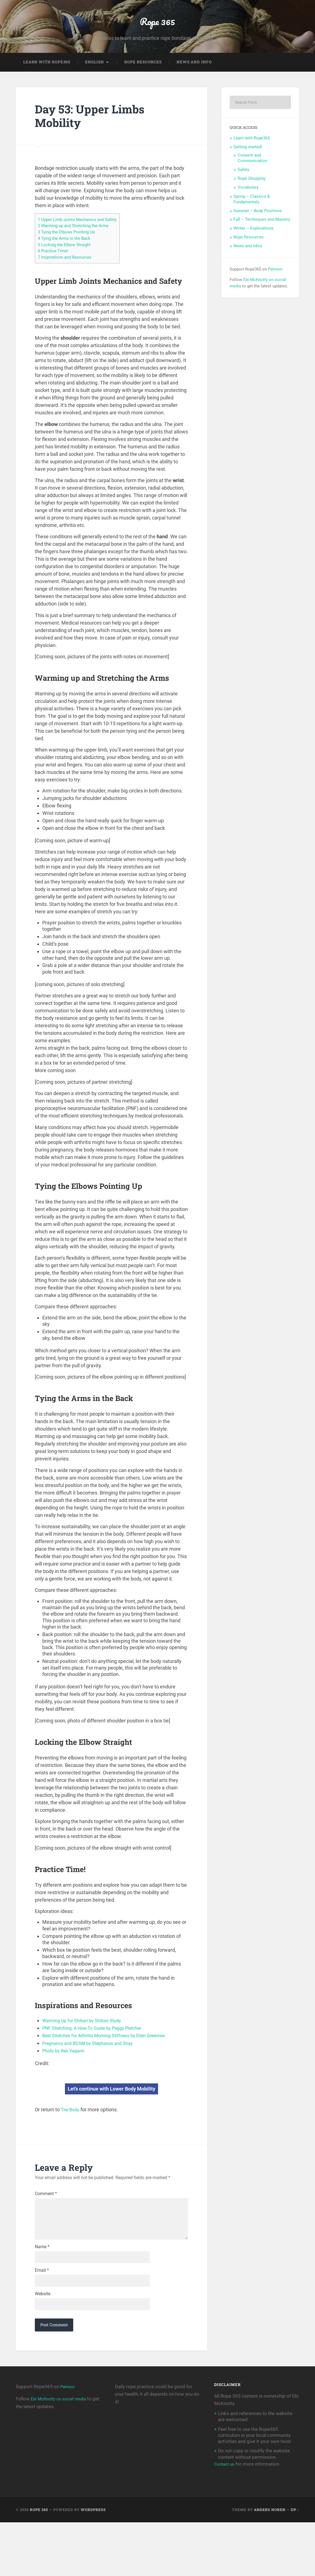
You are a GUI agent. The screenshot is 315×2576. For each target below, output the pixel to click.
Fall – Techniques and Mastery (261, 236)
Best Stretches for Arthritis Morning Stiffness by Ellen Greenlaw (111, 2051)
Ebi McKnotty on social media (62, 2452)
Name (42, 2290)
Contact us (225, 2517)
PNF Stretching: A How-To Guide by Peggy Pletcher (98, 2044)
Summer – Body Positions (257, 227)
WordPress (93, 2563)
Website (42, 2344)
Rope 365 (157, 29)
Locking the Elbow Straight (68, 261)
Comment (46, 2209)
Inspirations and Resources (68, 273)
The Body (71, 2125)
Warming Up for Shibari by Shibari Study (85, 2036)
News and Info (194, 79)
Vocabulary (248, 204)
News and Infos (247, 263)
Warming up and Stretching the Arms (78, 242)
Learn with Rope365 (46, 79)
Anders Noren (269, 2563)
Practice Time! (55, 267)
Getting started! (247, 163)
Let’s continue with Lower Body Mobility (111, 2104)
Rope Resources (143, 79)
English (94, 79)
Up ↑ (295, 2563)
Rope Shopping (251, 195)
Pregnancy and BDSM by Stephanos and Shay (92, 2059)
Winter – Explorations (253, 245)
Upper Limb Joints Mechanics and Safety (82, 236)
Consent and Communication (252, 175)
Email (42, 2317)
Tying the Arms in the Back (67, 255)
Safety (243, 186)
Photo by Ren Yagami (65, 2066)
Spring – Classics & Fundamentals (251, 216)
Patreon (275, 286)
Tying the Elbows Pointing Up (70, 248)
